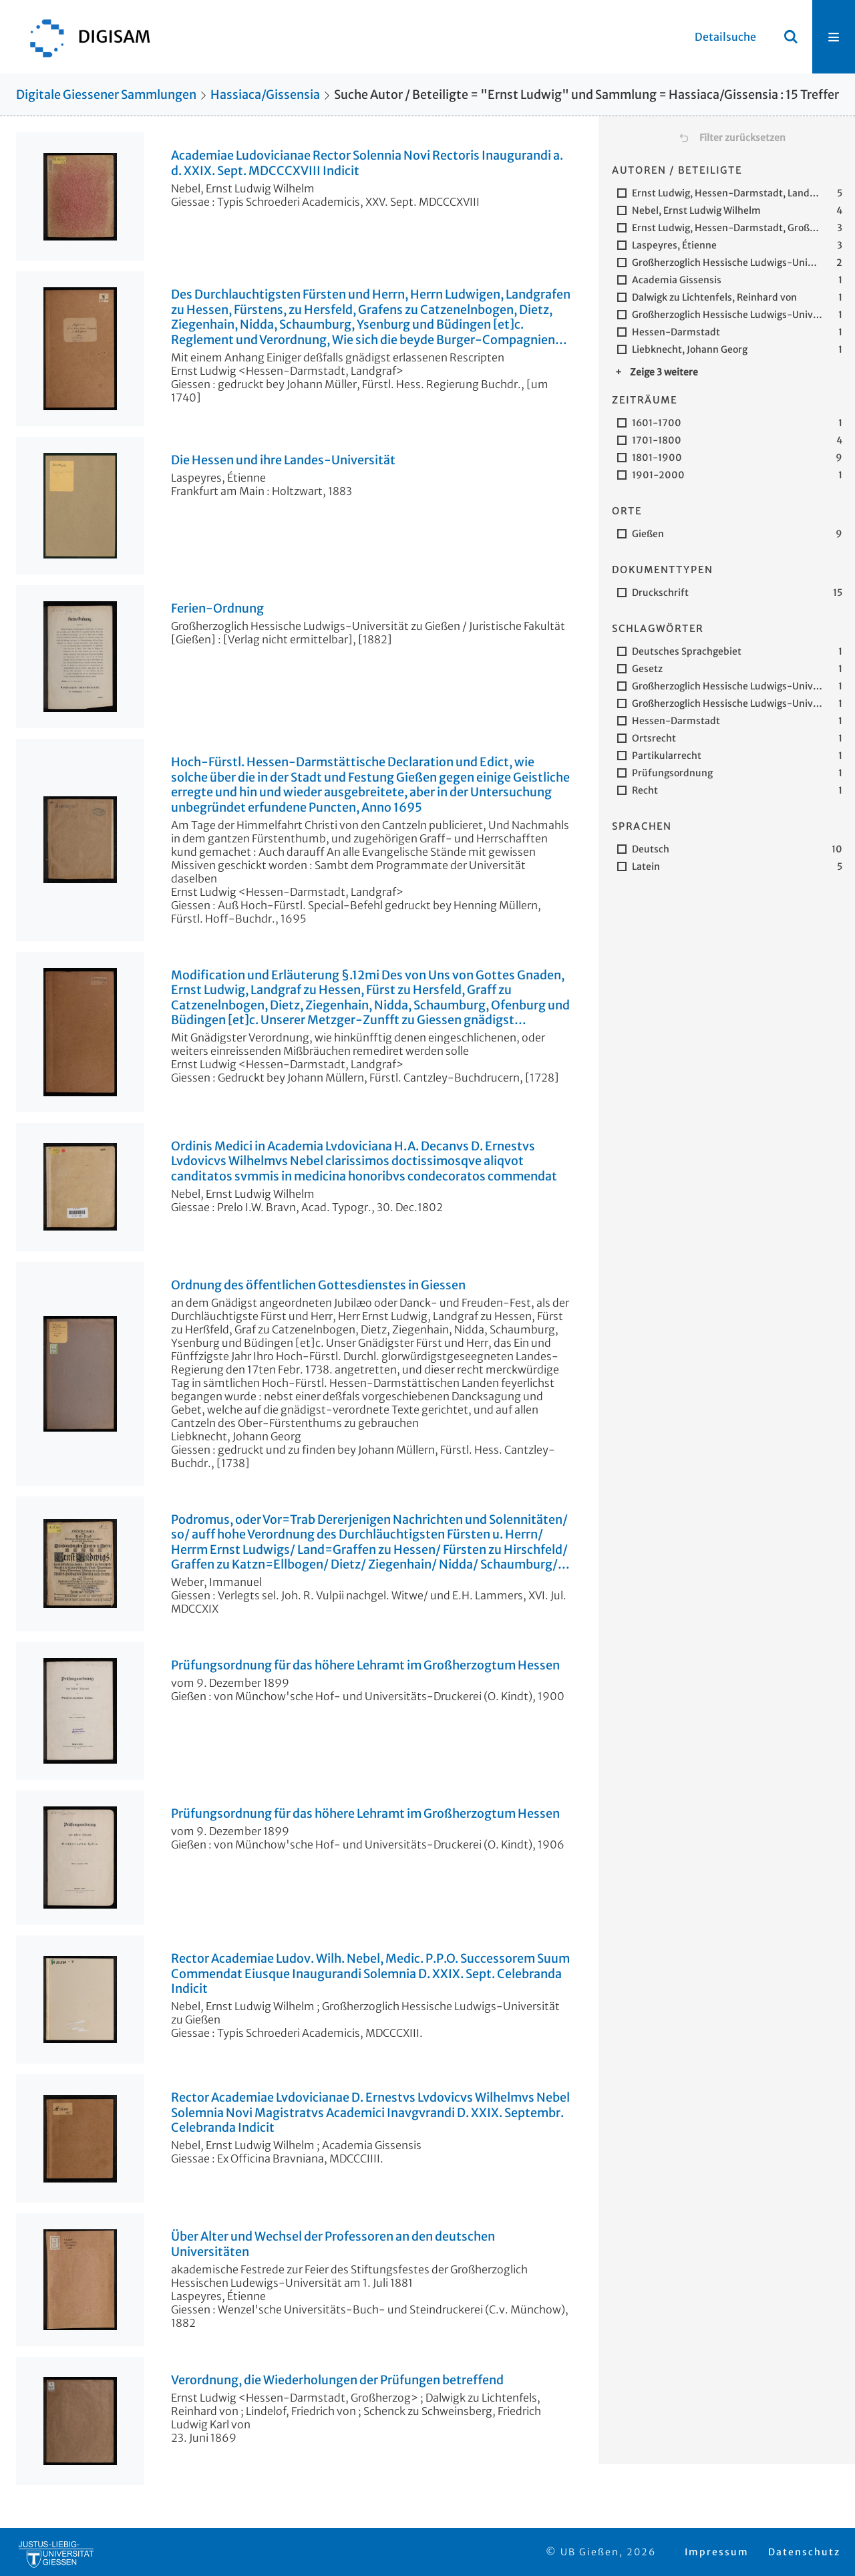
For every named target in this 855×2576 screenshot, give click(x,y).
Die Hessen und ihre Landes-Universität (283, 460)
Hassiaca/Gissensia (265, 94)
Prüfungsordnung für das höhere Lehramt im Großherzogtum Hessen (365, 1665)
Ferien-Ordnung (217, 608)
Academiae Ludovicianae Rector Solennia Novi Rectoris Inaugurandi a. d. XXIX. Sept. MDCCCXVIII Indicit (367, 163)
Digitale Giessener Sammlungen (106, 94)
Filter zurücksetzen (742, 138)
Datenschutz (804, 2552)
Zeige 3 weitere (664, 372)
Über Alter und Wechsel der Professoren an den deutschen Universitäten (333, 2244)
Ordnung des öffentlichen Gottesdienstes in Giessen (318, 1285)
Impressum (717, 2552)
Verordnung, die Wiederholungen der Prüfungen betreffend (337, 2380)
